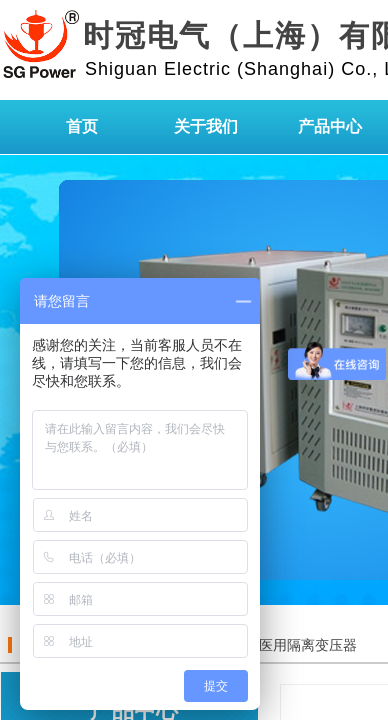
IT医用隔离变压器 (300, 645)
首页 (82, 126)
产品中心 (330, 126)
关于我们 (206, 126)
